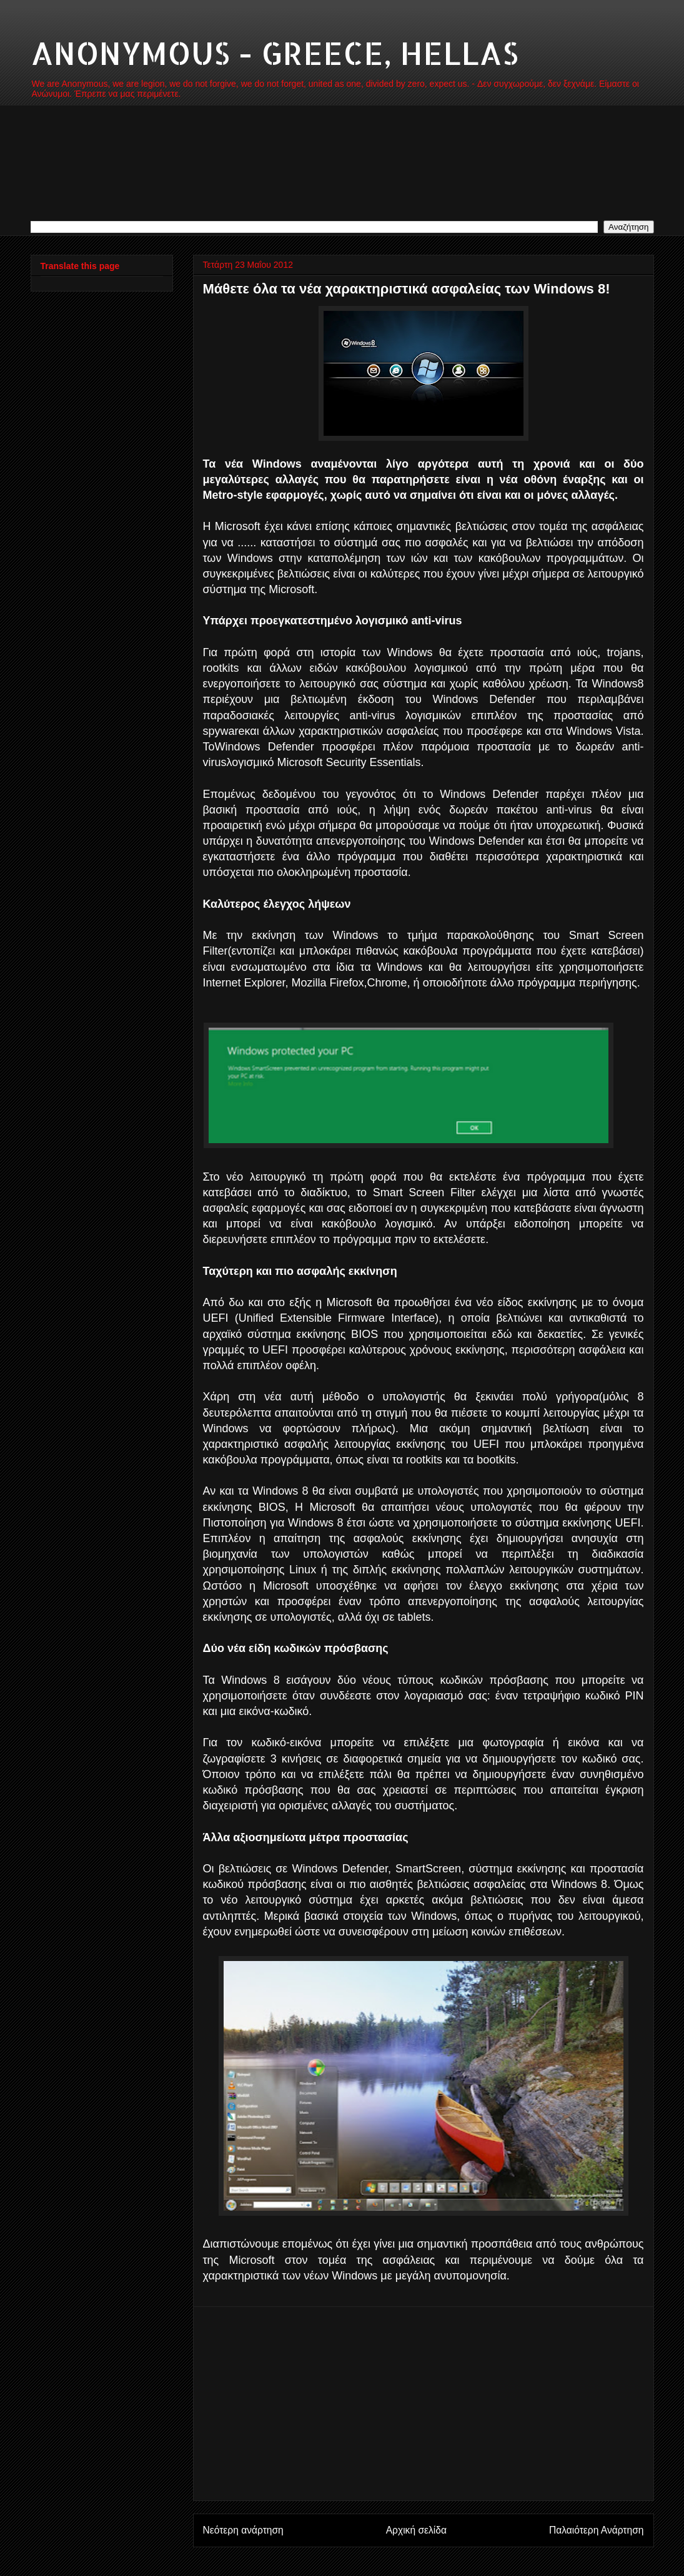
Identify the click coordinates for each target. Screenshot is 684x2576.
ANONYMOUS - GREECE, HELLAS (274, 52)
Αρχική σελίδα (416, 2530)
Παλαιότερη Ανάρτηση (596, 2530)
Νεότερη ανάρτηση (243, 2530)
